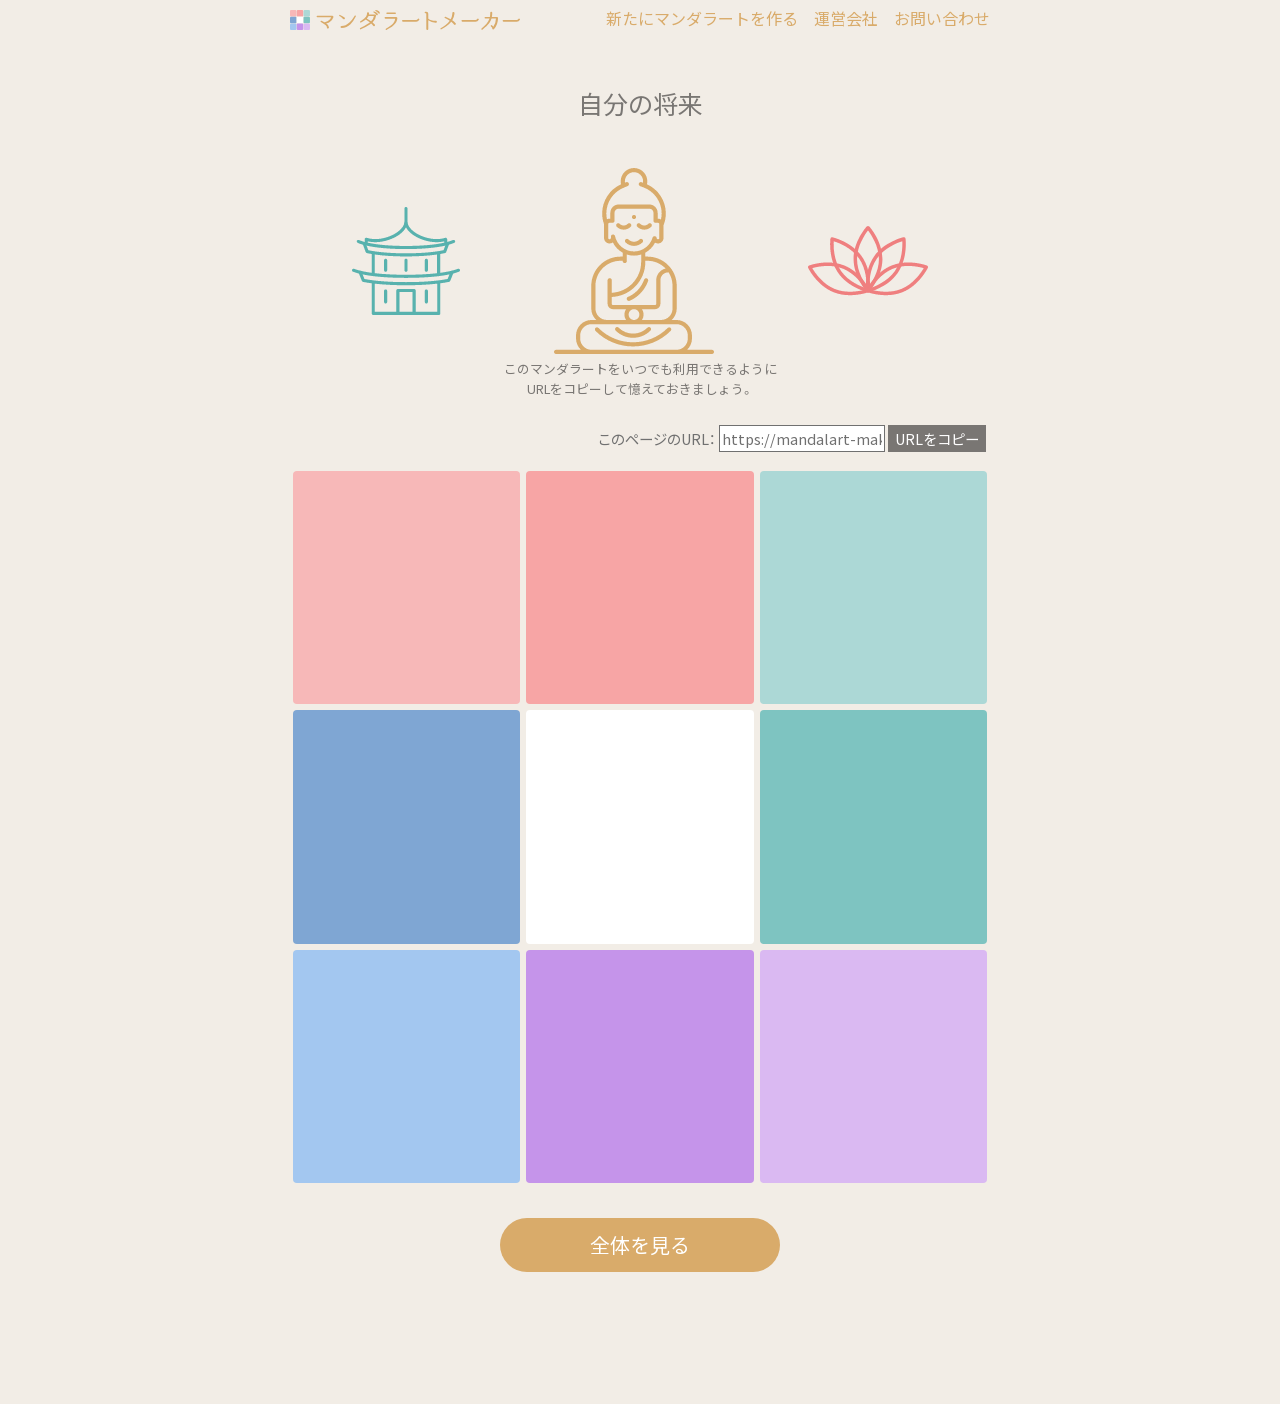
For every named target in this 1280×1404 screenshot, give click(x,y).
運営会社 (846, 18)
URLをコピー (937, 438)
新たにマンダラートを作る (702, 18)
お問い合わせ (942, 18)
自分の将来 (640, 103)
